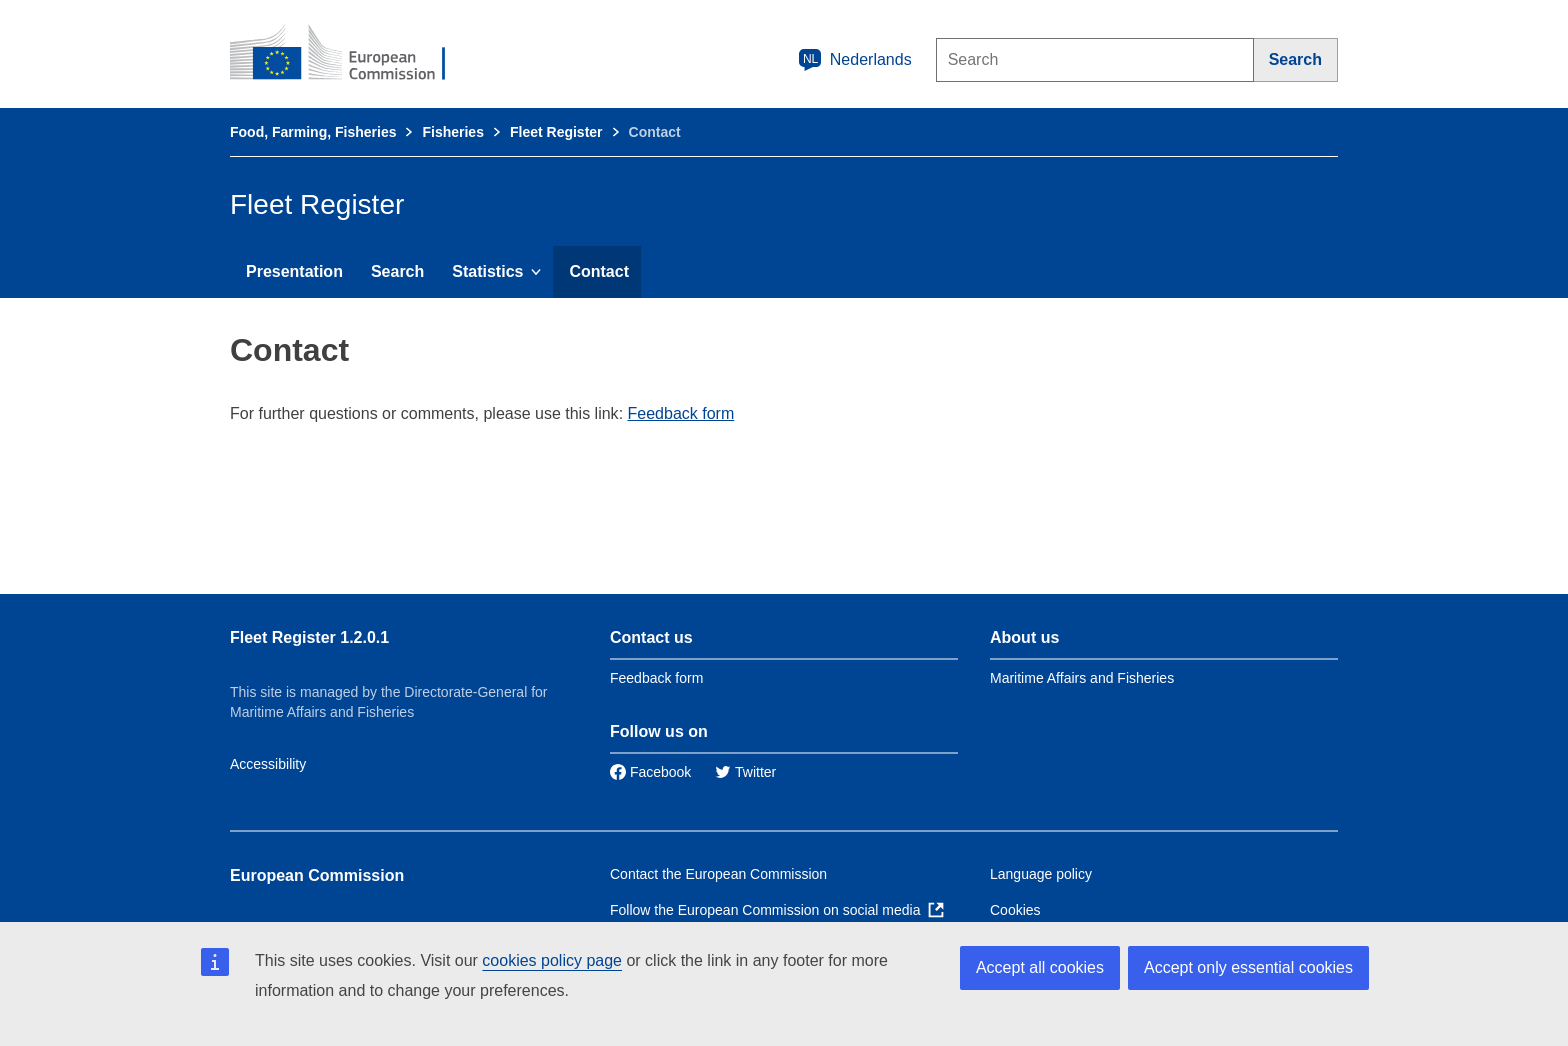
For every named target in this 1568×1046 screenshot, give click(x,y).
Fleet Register (556, 132)
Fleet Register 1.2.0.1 (309, 637)
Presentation (294, 271)
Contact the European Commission (718, 874)
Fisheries (452, 132)
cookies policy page (552, 960)
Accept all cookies (1040, 967)
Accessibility (268, 764)
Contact (599, 271)
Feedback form (681, 413)
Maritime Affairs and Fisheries (1082, 678)
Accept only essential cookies (1248, 967)
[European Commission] (351, 54)
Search (397, 271)
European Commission (317, 875)
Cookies (1015, 910)
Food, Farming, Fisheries (313, 132)
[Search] (1296, 60)
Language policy (1041, 874)
